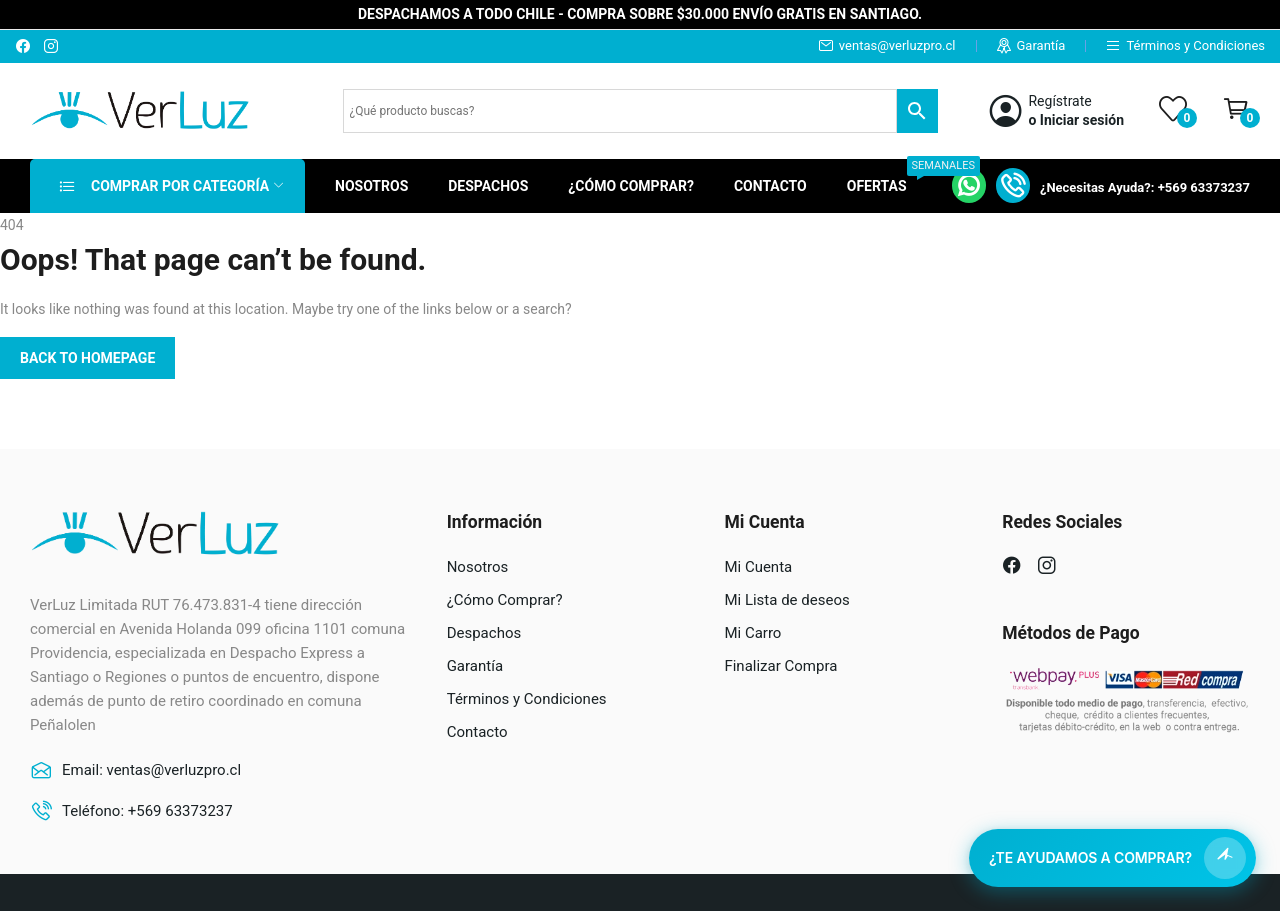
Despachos (484, 633)
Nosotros (478, 567)
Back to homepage (87, 358)
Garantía (1041, 45)
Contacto (477, 732)
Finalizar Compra (780, 666)
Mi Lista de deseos (786, 600)
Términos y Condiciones (1195, 45)
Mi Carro (752, 633)
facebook (24, 46)
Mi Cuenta (758, 567)
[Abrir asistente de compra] (1112, 858)
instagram (52, 46)
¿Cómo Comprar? (505, 600)
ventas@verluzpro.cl (897, 45)
